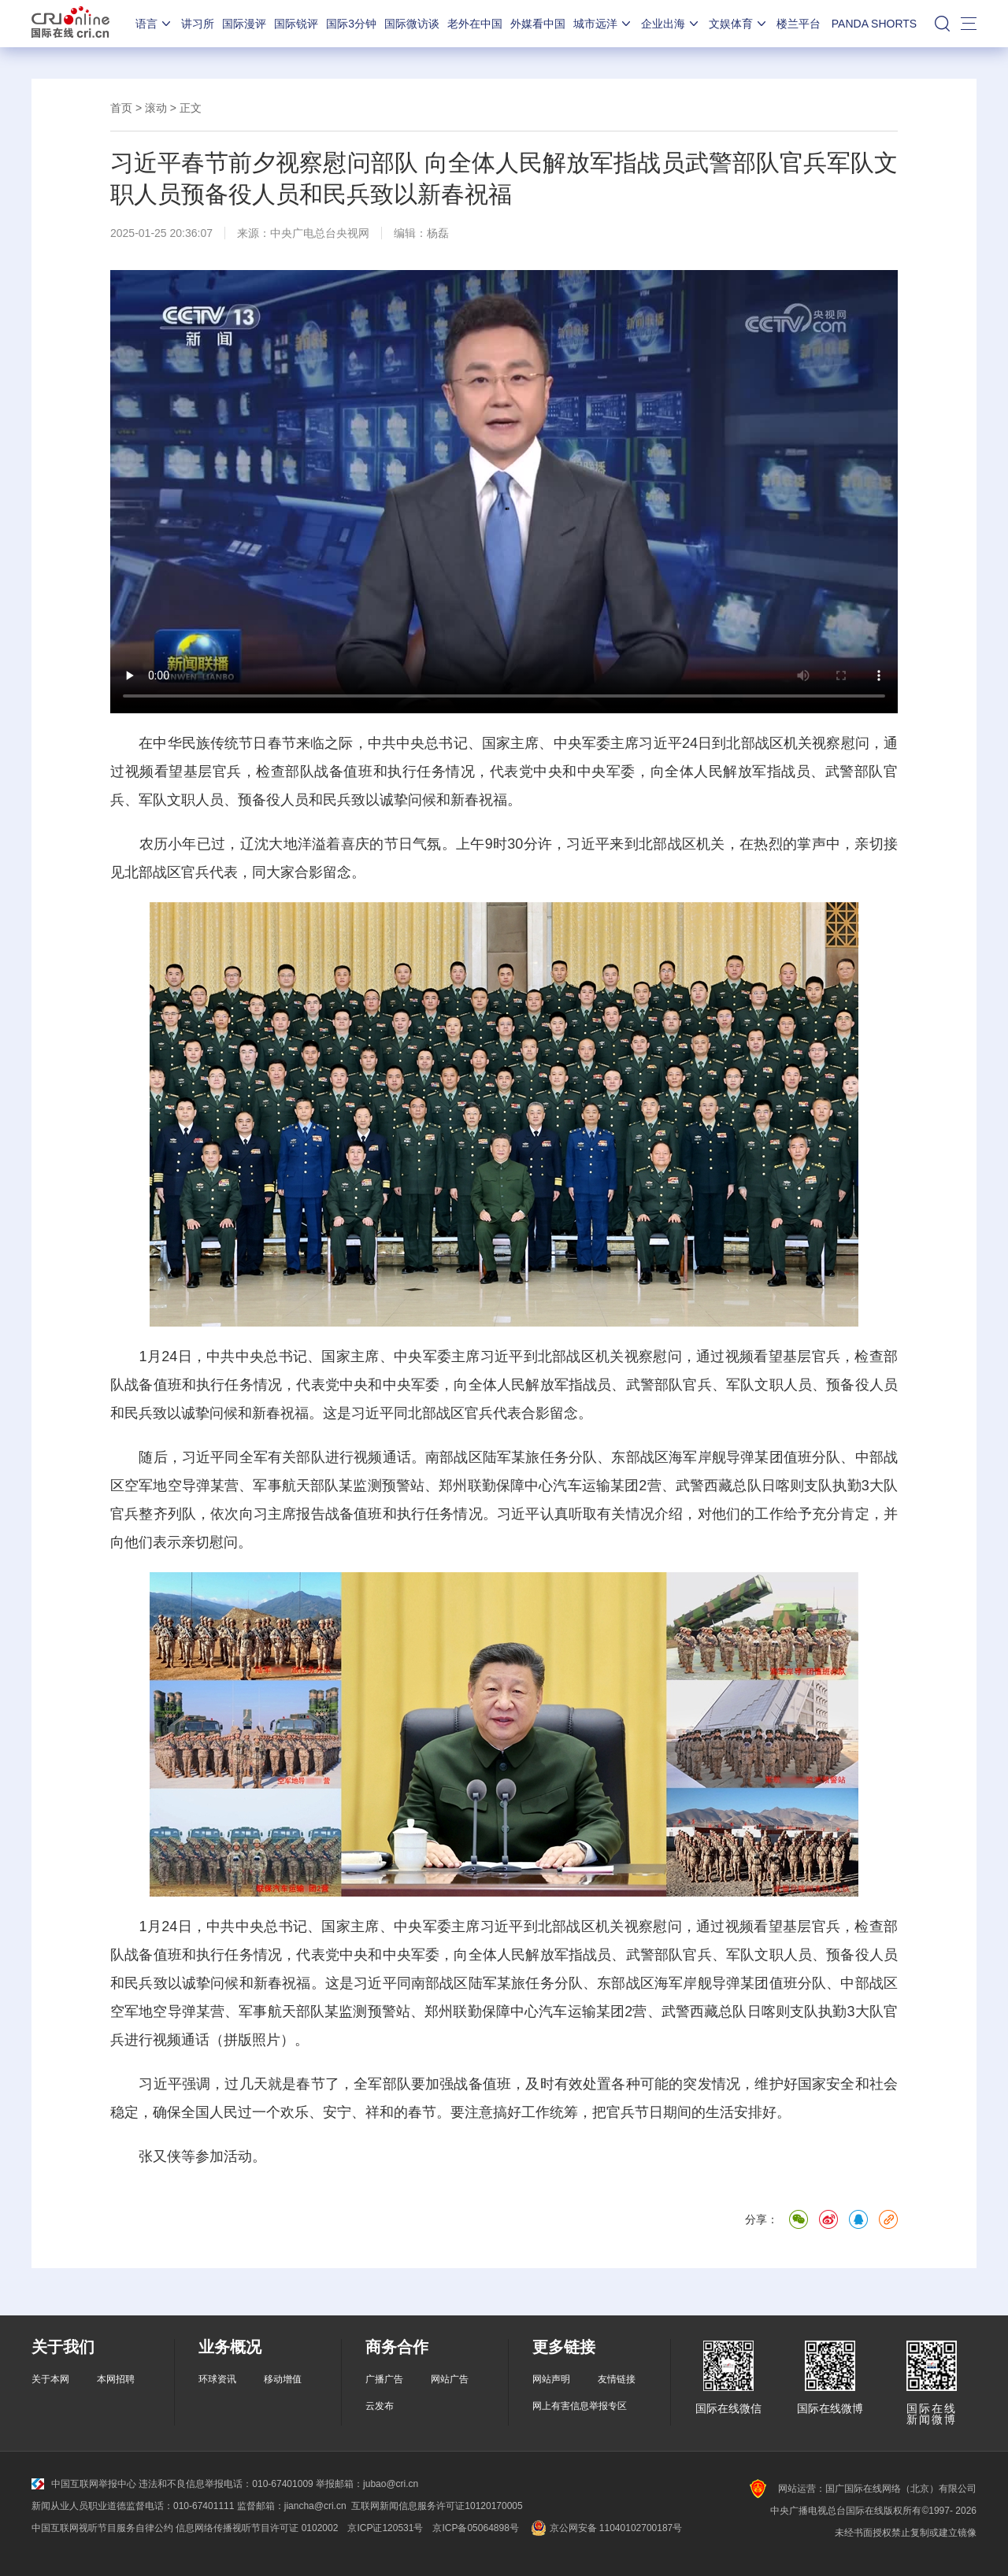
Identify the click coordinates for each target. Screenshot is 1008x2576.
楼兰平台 (798, 23)
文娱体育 (739, 23)
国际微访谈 (411, 23)
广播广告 (384, 2379)
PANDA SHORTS (874, 23)
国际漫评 (244, 23)
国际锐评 (296, 23)
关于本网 (50, 2379)
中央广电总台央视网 (319, 233)
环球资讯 (217, 2379)
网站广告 (450, 2379)
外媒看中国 (537, 23)
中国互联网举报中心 (84, 2483)
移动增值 (283, 2379)
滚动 (156, 108)
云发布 (379, 2405)
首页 (121, 108)
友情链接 (617, 2379)
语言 (154, 23)
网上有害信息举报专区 (579, 2405)
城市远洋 (603, 23)
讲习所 (197, 23)
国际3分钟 (351, 23)
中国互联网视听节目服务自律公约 (102, 2527)
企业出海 (671, 23)
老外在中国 (474, 23)
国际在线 (70, 23)
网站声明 (551, 2379)
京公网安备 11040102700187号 (605, 2527)
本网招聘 (116, 2379)
